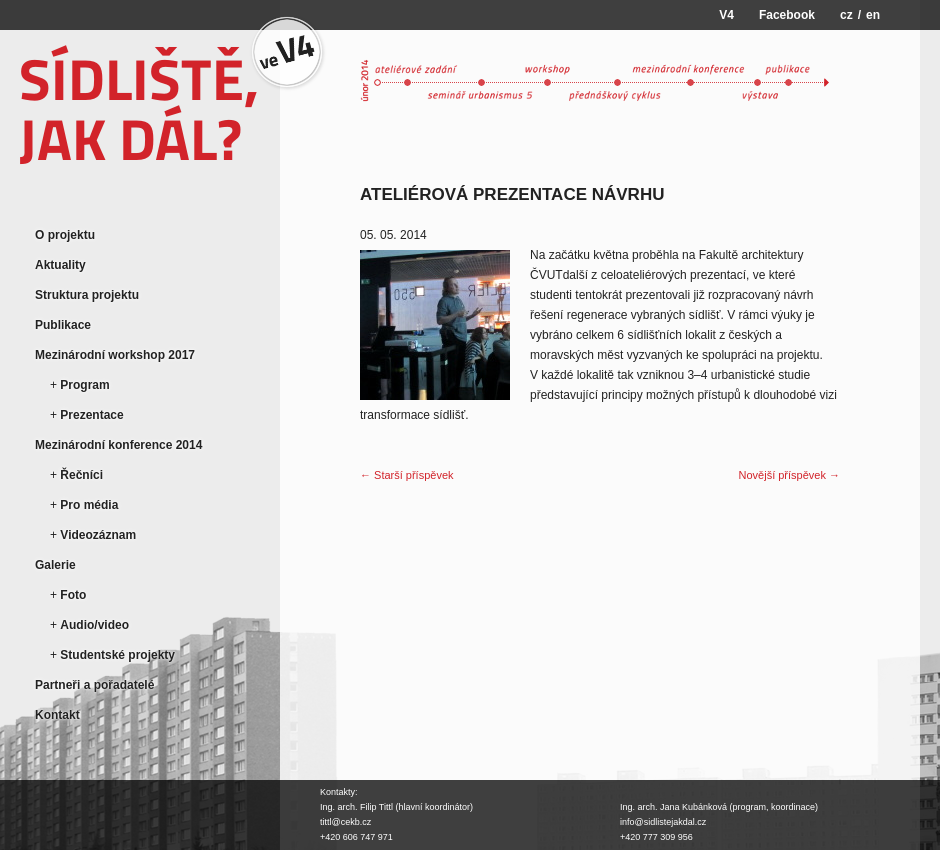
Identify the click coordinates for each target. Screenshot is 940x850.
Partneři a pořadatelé (94, 685)
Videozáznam (98, 535)
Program (84, 385)
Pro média (89, 505)
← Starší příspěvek (407, 475)
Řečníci (81, 475)
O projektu (65, 235)
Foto (73, 595)
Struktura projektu (87, 295)
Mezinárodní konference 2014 (118, 445)
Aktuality (60, 265)
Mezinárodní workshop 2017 (115, 355)
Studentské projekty (117, 655)
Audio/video (94, 625)
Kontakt (57, 715)
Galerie (55, 565)
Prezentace (91, 415)
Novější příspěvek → (789, 475)
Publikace (63, 325)
